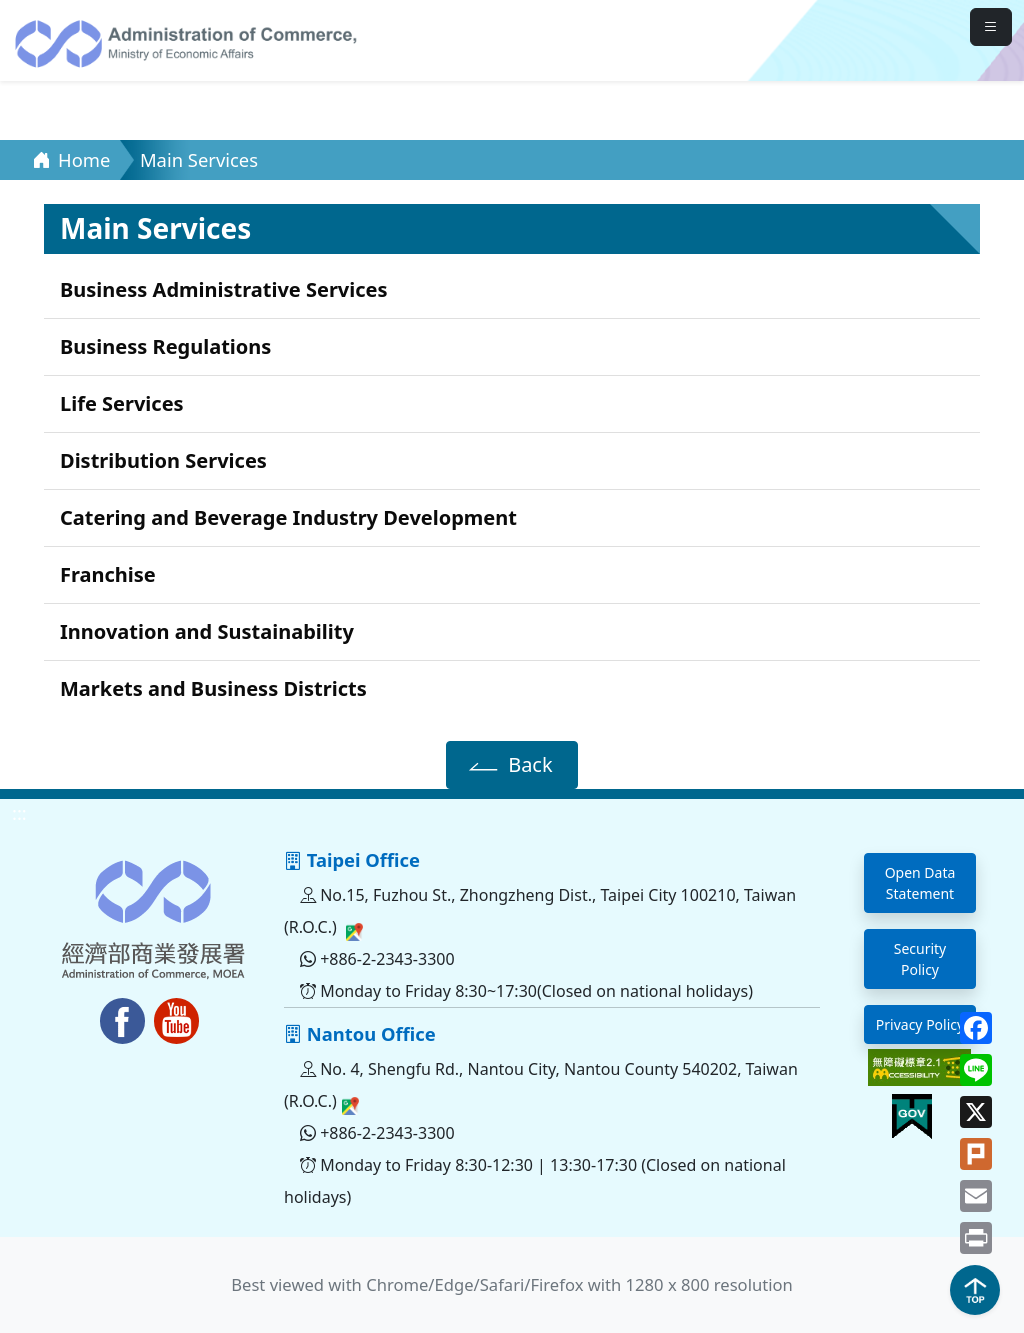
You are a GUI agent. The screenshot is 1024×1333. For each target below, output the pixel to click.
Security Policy (920, 959)
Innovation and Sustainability (207, 631)
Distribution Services (163, 460)
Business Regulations (165, 346)
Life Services (122, 403)
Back (507, 764)
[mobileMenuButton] (991, 27)
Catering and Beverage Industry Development (288, 517)
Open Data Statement (920, 883)
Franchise (108, 574)
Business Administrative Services (224, 289)
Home (71, 159)
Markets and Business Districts (213, 688)
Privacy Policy (920, 1024)
